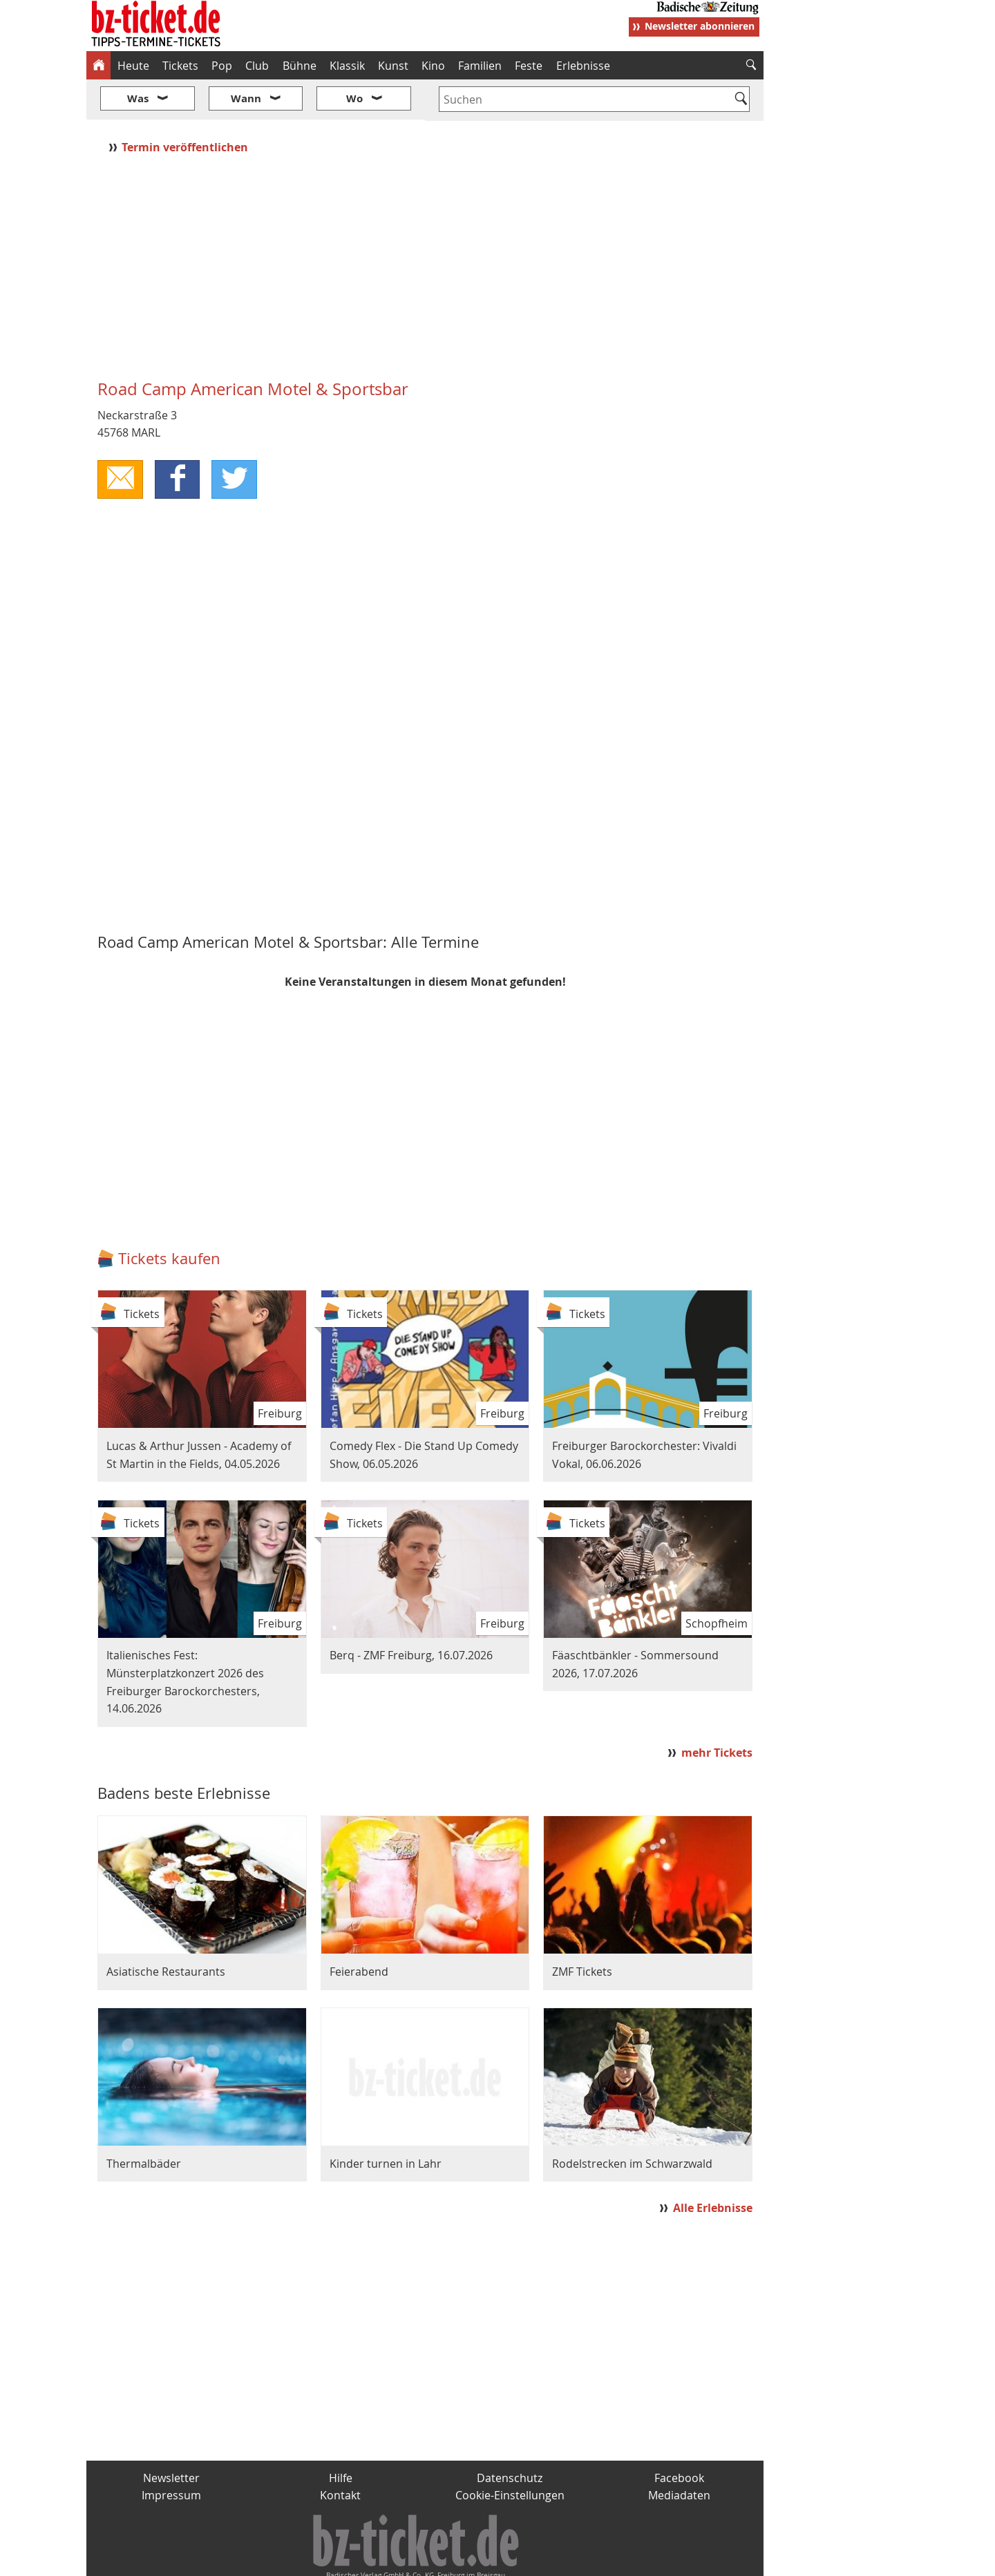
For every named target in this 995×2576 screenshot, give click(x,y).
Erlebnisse (583, 65)
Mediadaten (679, 2454)
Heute (133, 65)
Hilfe (340, 2436)
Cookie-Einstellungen (510, 2454)
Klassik (347, 65)
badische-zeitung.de (263, 2560)
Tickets (180, 65)
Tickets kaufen (169, 1218)
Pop (221, 65)
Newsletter (171, 2436)
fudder (420, 2560)
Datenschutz (509, 2436)
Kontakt (340, 2454)
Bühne (299, 65)
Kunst (393, 65)
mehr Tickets (716, 1711)
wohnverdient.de (495, 2560)
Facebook (679, 2436)
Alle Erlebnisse (712, 2166)
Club (257, 65)
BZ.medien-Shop (595, 2560)
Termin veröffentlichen (186, 105)
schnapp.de (359, 2560)
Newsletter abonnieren (700, 25)
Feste (528, 65)
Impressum (171, 2454)
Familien (480, 65)
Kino (433, 65)
